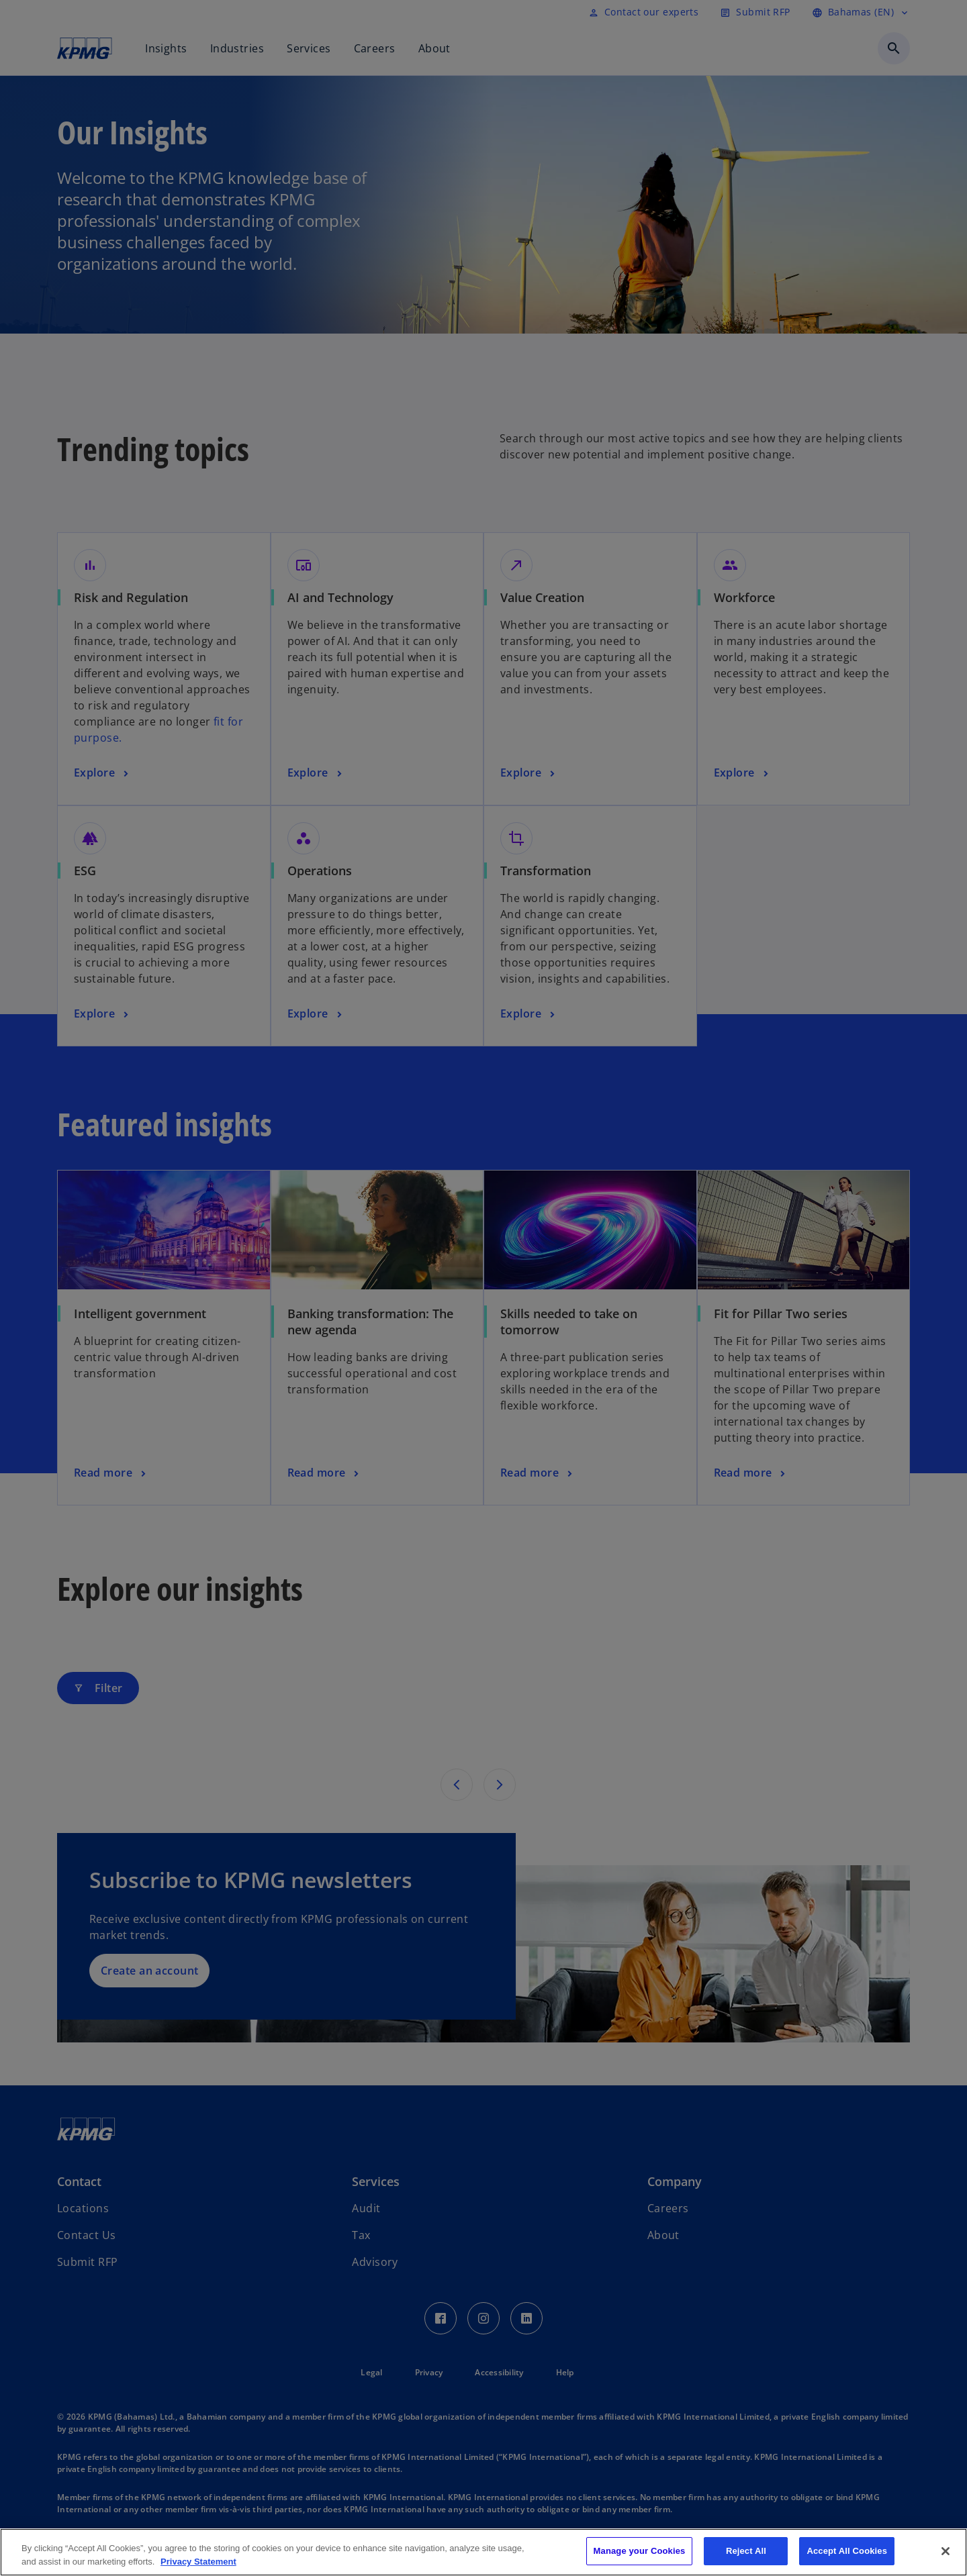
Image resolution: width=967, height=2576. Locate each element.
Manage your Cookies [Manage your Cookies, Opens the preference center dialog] (640, 2551)
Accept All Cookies (847, 2551)
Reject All (746, 2551)
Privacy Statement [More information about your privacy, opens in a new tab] (198, 2562)
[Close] (945, 2551)
